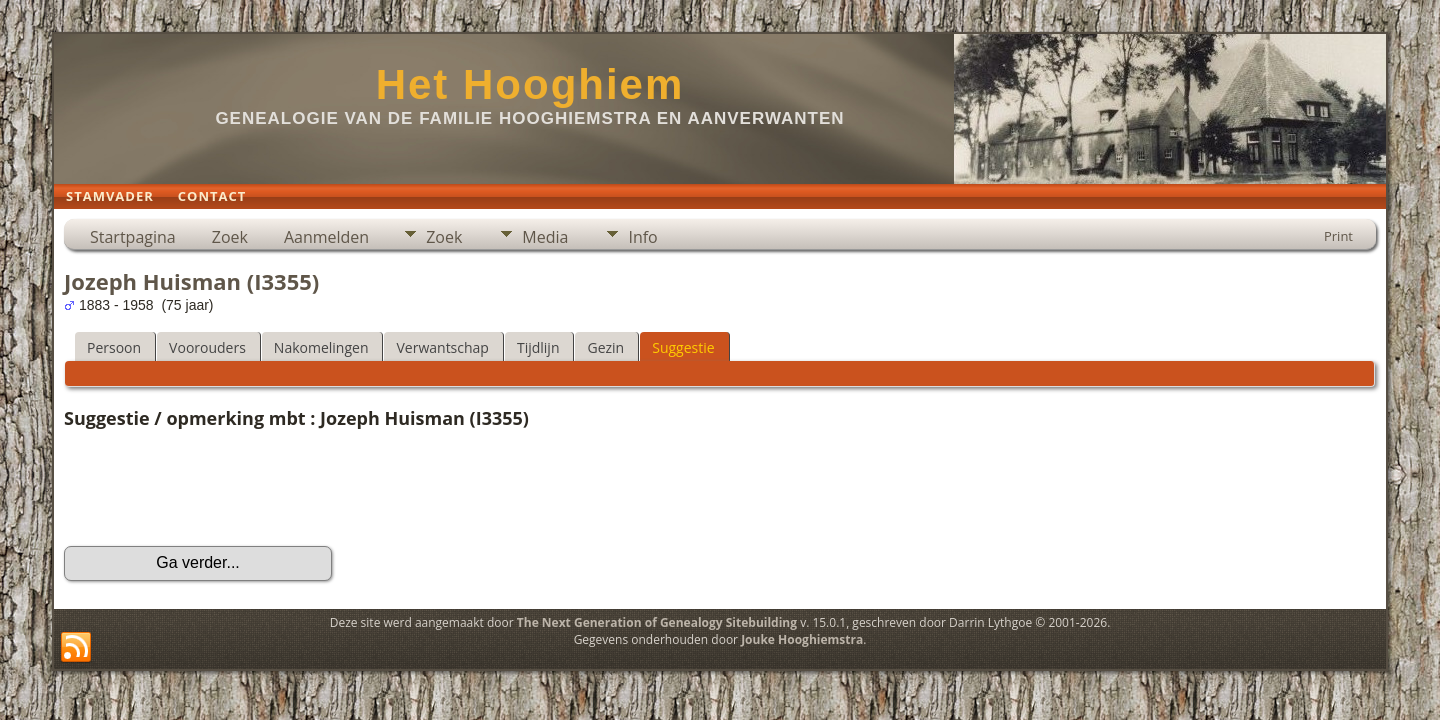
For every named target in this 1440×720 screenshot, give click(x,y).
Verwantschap (442, 347)
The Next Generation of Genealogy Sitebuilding (657, 622)
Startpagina (133, 237)
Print (1338, 236)
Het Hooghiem (530, 84)
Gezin (605, 347)
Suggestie (683, 347)
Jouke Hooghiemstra (802, 639)
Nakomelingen (321, 347)
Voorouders (207, 347)
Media (545, 237)
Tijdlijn (538, 347)
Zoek (230, 237)
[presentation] (216, 488)
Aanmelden (326, 237)
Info (642, 237)
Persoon (114, 347)
